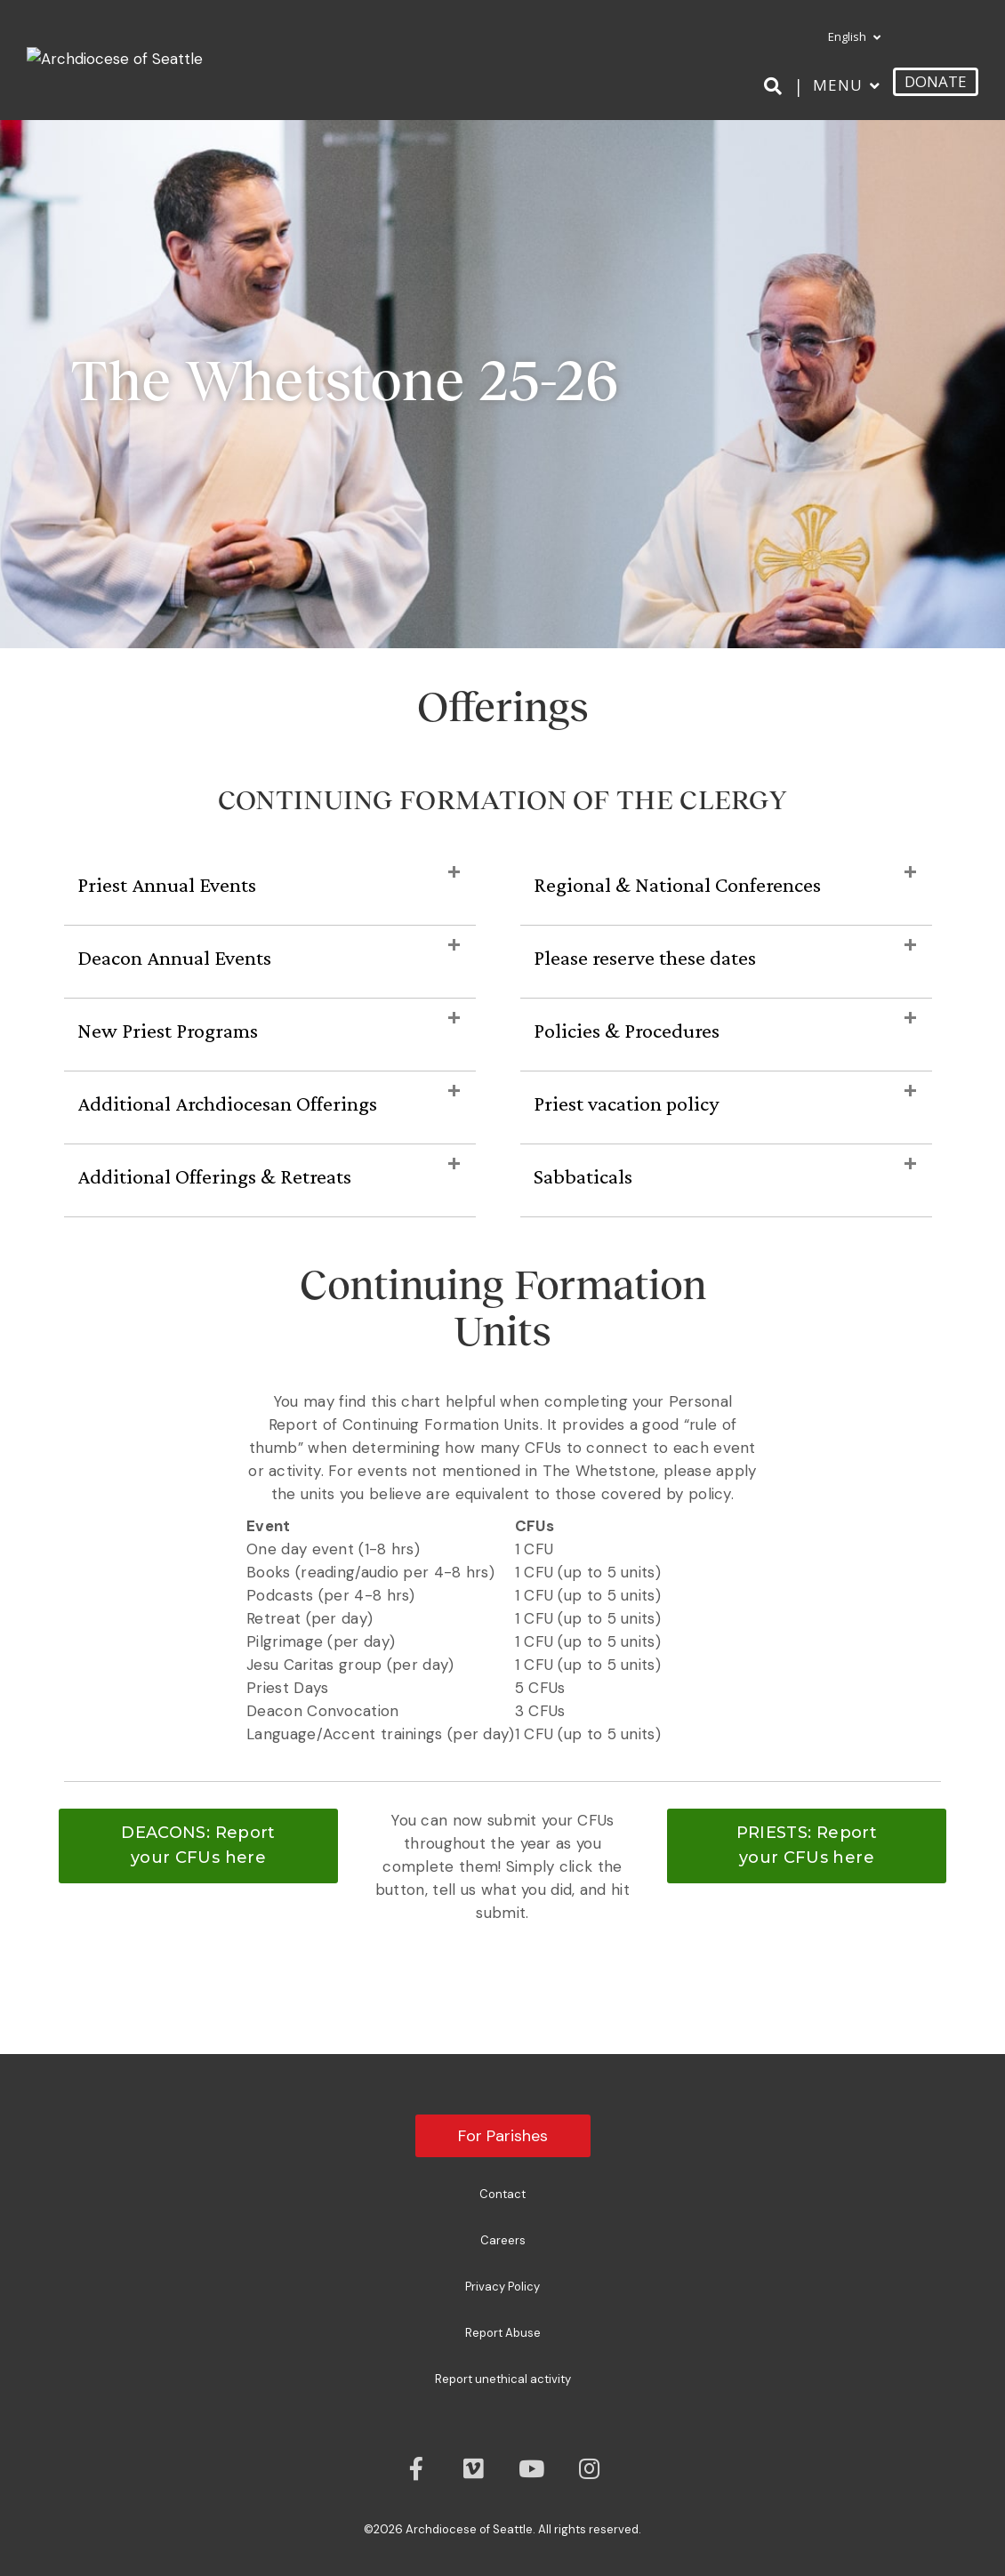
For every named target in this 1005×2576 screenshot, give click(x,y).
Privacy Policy (502, 2286)
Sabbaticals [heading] (583, 1176)
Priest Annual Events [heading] (166, 884)
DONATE (935, 81)
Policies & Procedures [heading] (627, 1030)
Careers (503, 2240)
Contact (502, 2194)
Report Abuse (503, 2332)
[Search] (776, 86)
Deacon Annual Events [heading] (174, 957)
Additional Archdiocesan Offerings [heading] (227, 1103)
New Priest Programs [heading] (167, 1030)
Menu (838, 85)
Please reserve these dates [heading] (645, 957)
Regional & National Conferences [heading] (677, 884)
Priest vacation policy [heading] (626, 1103)
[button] (453, 873)
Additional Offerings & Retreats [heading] (214, 1176)
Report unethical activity (503, 2379)
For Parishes (503, 2136)
